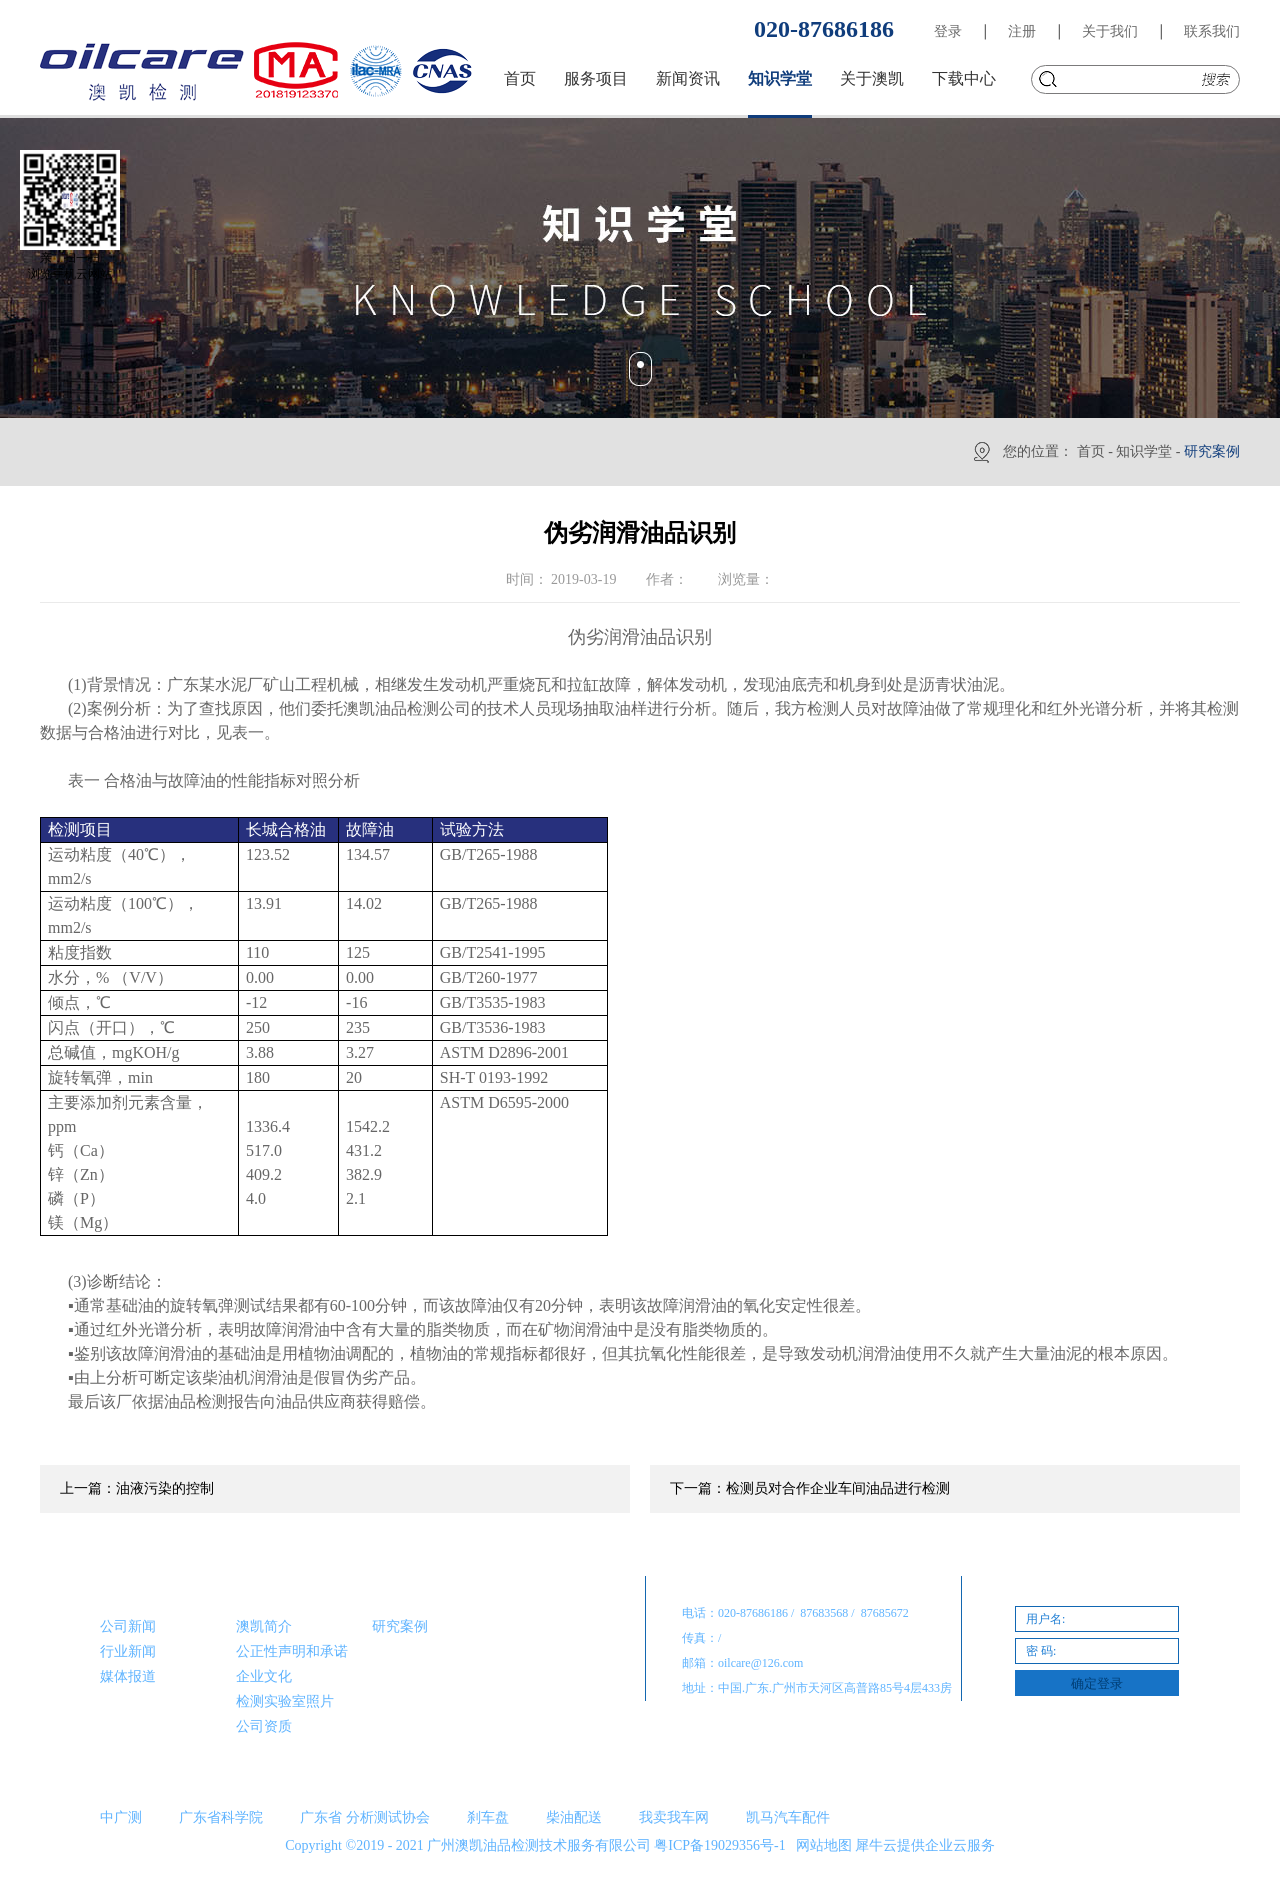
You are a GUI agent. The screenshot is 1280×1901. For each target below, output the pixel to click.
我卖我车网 (674, 1817)
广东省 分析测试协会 (365, 1817)
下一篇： (810, 1488)
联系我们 (1212, 31)
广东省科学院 (221, 1817)
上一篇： (137, 1488)
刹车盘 (488, 1817)
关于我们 (1110, 31)
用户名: (1045, 1619)
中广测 (121, 1817)
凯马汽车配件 (788, 1817)
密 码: (1041, 1651)
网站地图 (820, 1845)
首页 (520, 78)
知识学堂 (1144, 451)
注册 (1022, 31)
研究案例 (1212, 451)
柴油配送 (574, 1817)
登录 (948, 31)
